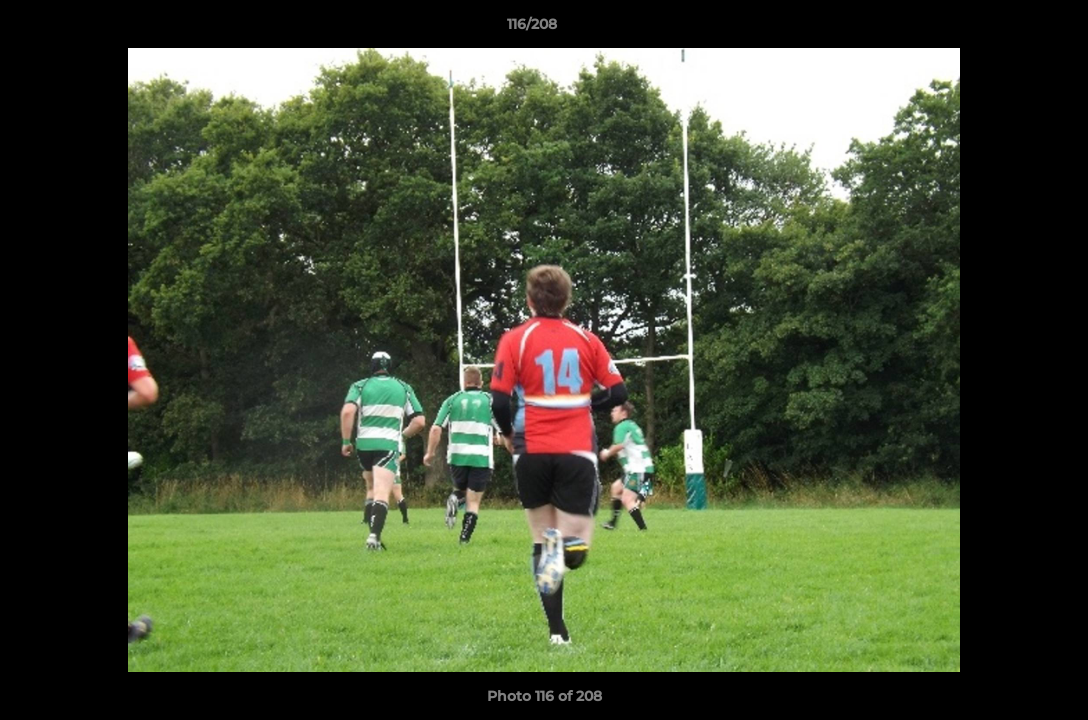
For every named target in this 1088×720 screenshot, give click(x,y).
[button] (1004, 29)
